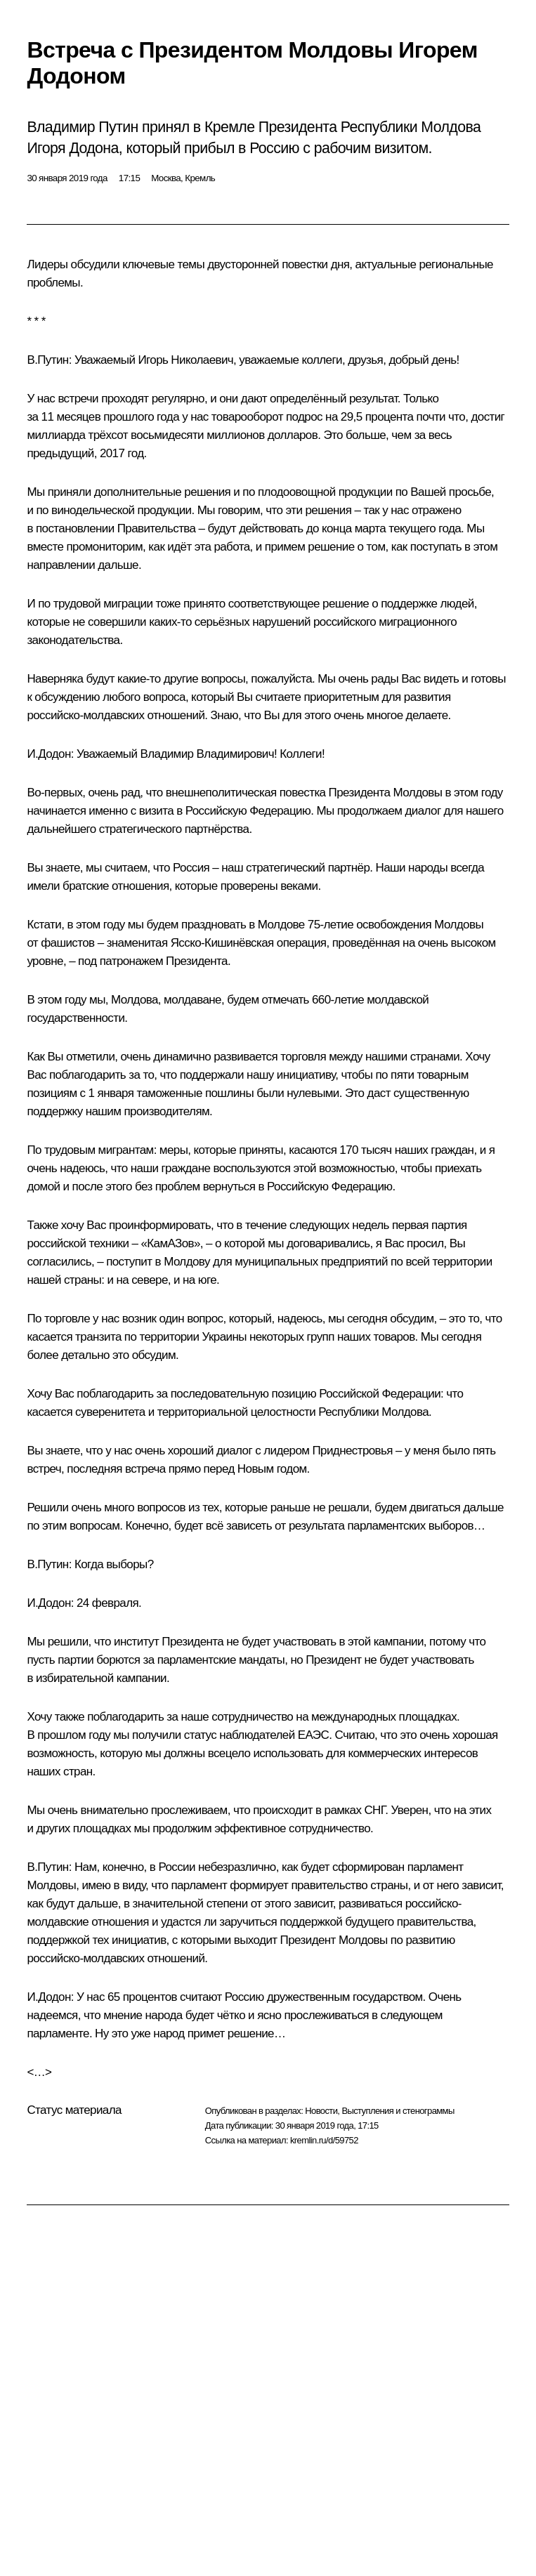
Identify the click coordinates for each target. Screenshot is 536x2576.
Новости (321, 2110)
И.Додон (48, 754)
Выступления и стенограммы (397, 2110)
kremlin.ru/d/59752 (324, 2140)
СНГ (374, 1810)
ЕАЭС (313, 1735)
